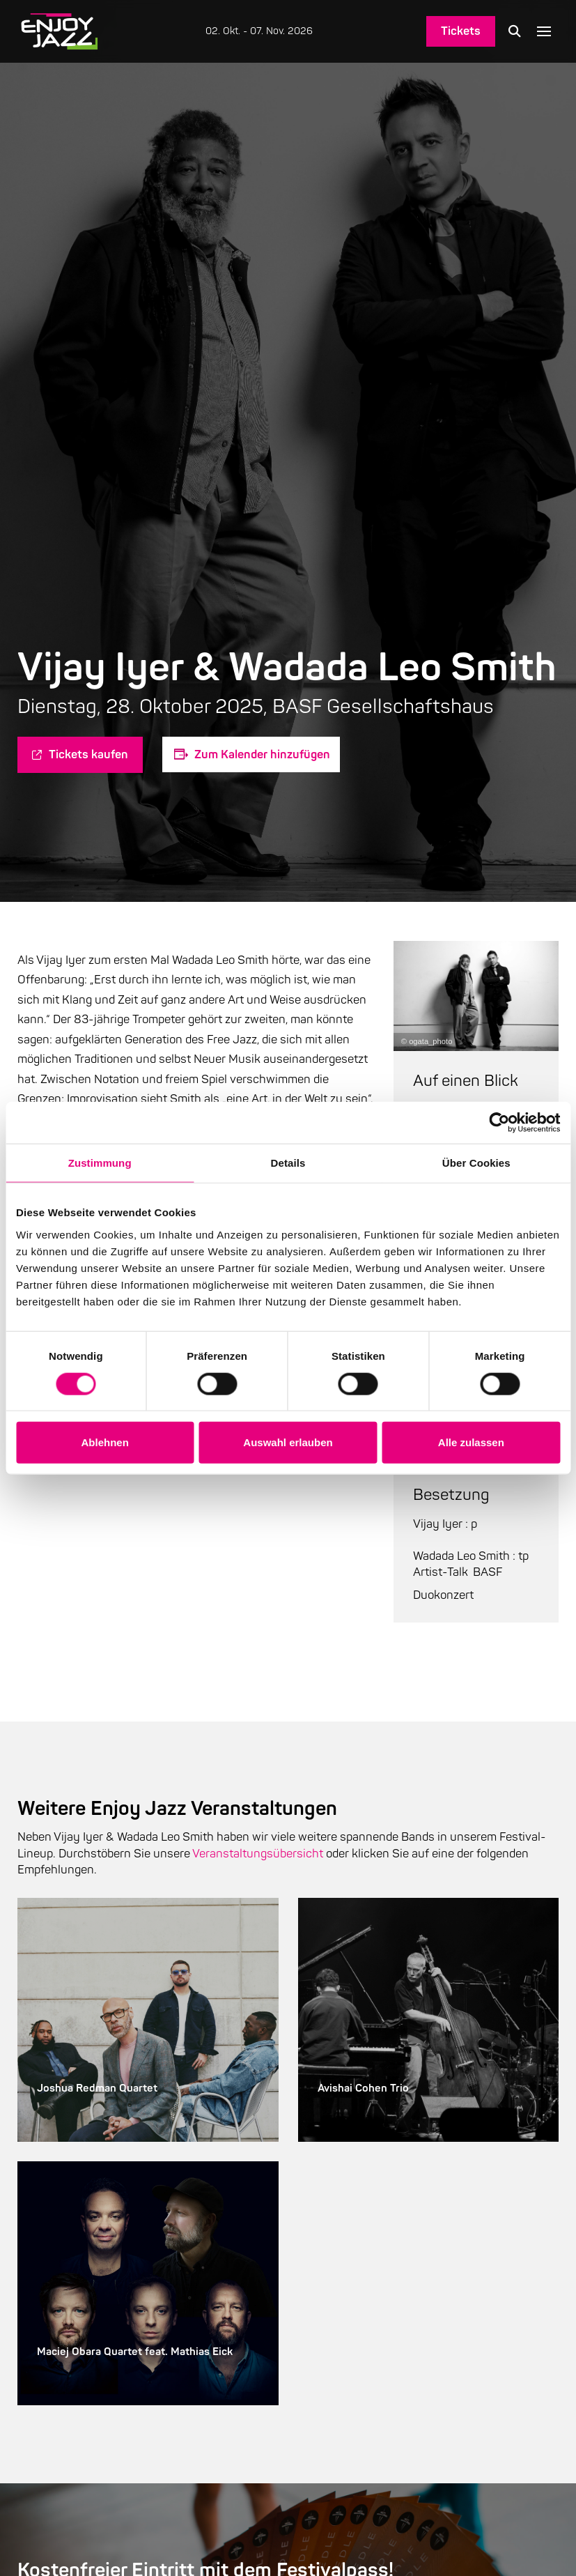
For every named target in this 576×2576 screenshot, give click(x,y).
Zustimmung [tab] (100, 1163)
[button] (514, 31)
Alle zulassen (471, 1442)
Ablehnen (105, 1442)
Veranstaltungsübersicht (257, 1853)
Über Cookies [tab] (476, 1163)
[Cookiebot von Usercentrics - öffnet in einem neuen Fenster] (499, 1122)
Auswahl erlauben (287, 1442)
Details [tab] (288, 1163)
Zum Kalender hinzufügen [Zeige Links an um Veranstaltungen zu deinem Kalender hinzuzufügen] (262, 754)
